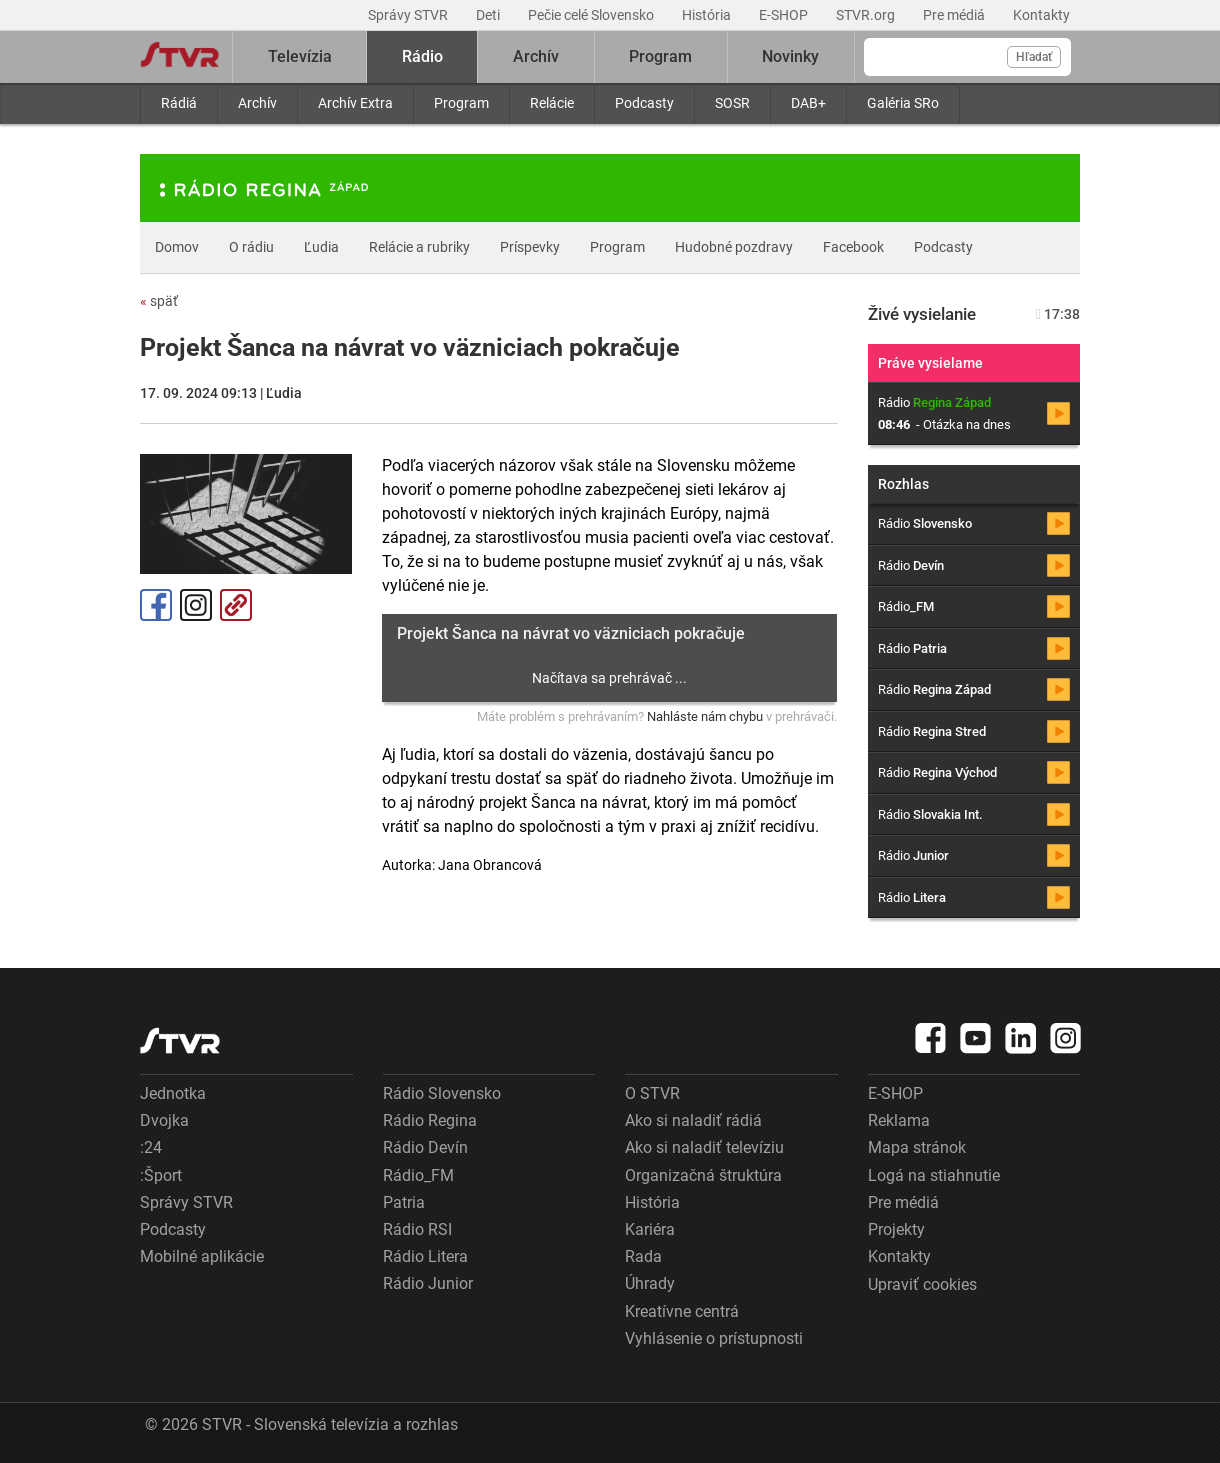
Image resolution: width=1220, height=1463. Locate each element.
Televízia (300, 56)
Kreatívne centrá (682, 1311)
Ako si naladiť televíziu (704, 1147)
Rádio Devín (425, 1147)
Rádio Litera (425, 1256)
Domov (177, 247)
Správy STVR (409, 15)
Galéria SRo (903, 103)
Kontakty (1041, 15)
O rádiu (251, 247)
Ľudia (321, 247)
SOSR (732, 103)
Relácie (552, 103)
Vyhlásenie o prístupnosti (714, 1338)
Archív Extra (355, 103)
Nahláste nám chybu (705, 716)
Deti (489, 15)
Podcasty (644, 103)
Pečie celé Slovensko (592, 15)
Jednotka (173, 1093)
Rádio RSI (417, 1229)
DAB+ (808, 103)
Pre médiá (955, 15)
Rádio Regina (430, 1120)
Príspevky (530, 247)
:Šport (161, 1175)
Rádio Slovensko (442, 1093)
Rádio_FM (418, 1175)
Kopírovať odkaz (236, 605)
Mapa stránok (917, 1147)
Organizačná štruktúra (703, 1175)
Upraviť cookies (922, 1284)
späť (159, 301)
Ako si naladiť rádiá (693, 1120)
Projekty (896, 1229)
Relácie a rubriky (419, 247)
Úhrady (650, 1283)
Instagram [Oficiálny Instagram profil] (196, 605)
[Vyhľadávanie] (967, 57)
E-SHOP (785, 15)
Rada (643, 1256)
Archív (257, 103)
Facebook (853, 247)
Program (461, 103)
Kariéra (650, 1229)
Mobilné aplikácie (202, 1256)
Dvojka (164, 1120)
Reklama (899, 1120)
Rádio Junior (428, 1283)
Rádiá (179, 103)
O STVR (652, 1093)
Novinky (790, 56)
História (708, 15)
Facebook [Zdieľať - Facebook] (156, 605)
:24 (151, 1147)
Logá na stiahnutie (934, 1175)
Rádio (422, 56)
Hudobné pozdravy (734, 247)
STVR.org (867, 15)
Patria (404, 1202)
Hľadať (1034, 57)
